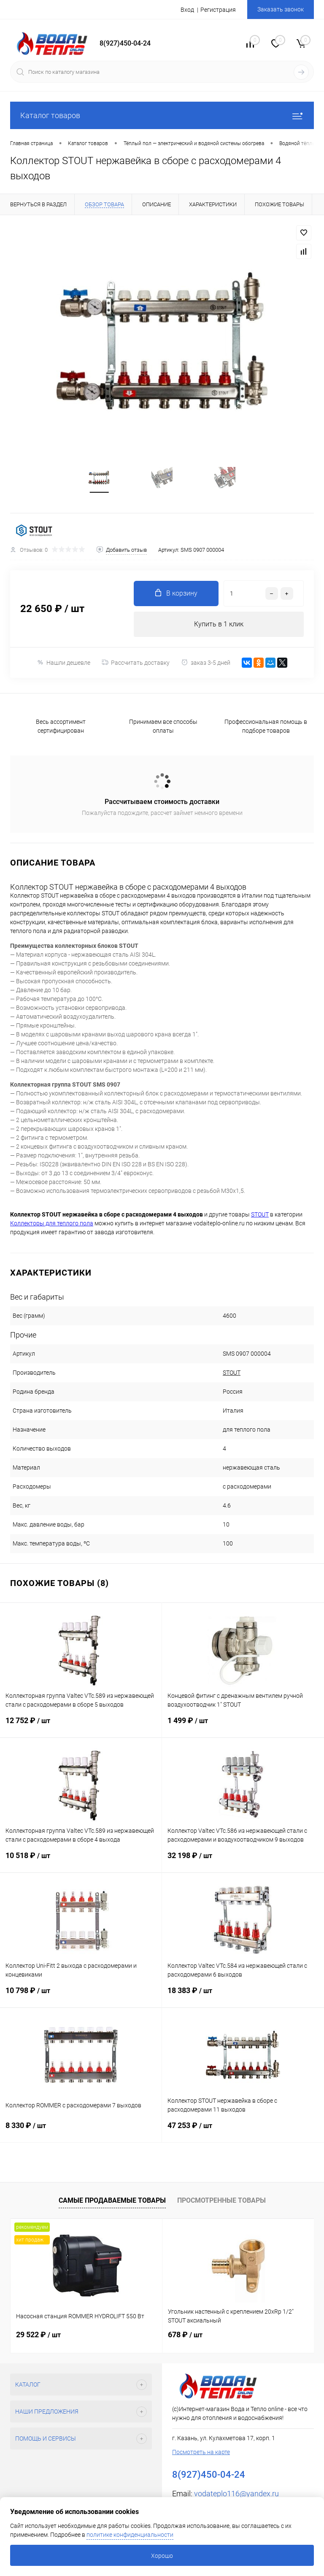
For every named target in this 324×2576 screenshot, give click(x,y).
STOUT (231, 1372)
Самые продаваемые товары (112, 2200)
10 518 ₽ (80, 1861)
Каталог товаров (162, 115)
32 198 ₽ (243, 1861)
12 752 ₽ (80, 1726)
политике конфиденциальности (129, 2534)
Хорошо (162, 2555)
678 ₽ (185, 2334)
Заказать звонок (280, 9)
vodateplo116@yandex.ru (236, 2493)
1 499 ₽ (243, 1726)
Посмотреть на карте (201, 2452)
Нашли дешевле (63, 662)
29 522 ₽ (38, 2334)
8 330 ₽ (80, 2131)
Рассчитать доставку (136, 662)
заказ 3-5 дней (205, 662)
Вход (187, 9)
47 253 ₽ (243, 2131)
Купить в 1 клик (218, 624)
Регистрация (218, 9)
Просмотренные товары (221, 2200)
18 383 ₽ (243, 1996)
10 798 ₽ (80, 1996)
